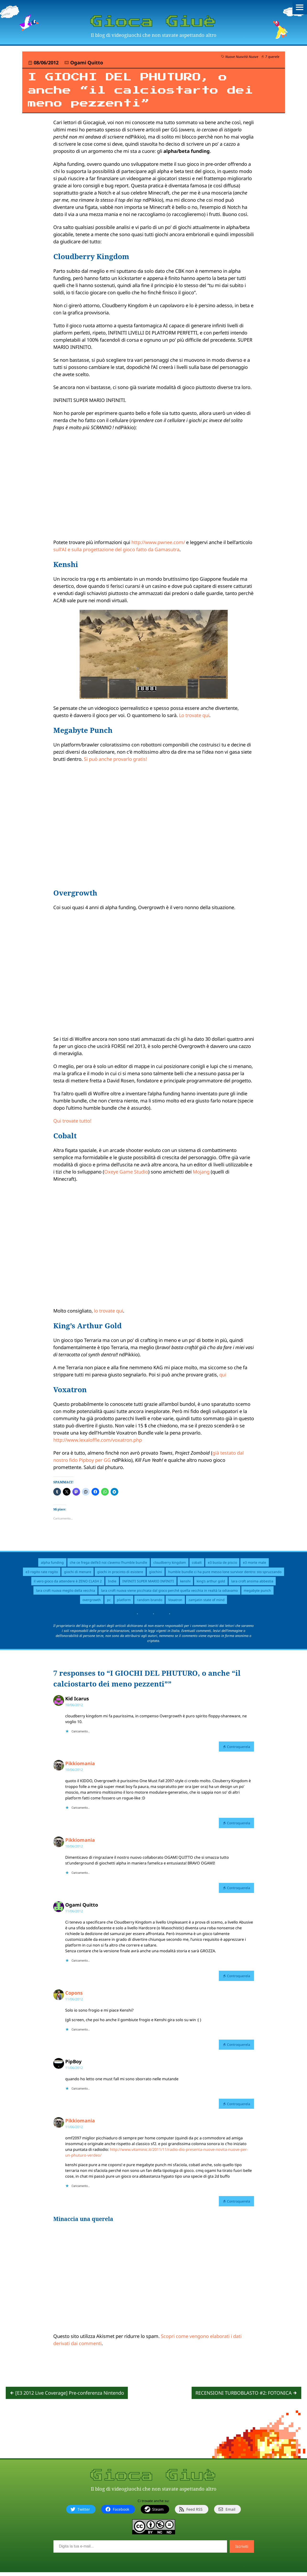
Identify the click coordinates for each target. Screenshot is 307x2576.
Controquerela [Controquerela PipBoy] (238, 2107)
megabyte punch (257, 1594)
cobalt (197, 1566)
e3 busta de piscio (222, 1566)
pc (109, 1603)
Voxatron (175, 1603)
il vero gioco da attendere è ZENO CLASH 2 (68, 1585)
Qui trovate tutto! (72, 1124)
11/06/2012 (74, 1915)
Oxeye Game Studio (126, 1175)
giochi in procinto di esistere (120, 1575)
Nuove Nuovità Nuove (241, 56)
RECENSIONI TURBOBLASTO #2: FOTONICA (243, 2396)
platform (124, 1603)
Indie (112, 1585)
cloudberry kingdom (169, 1566)
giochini (155, 1575)
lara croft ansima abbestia (252, 1585)
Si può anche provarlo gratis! (115, 763)
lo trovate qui (108, 1314)
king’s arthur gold (211, 1585)
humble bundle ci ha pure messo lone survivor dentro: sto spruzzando (224, 1575)
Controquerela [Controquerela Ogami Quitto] (238, 1979)
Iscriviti (241, 2550)
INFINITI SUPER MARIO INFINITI (148, 1585)
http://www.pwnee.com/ (158, 546)
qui (222, 1378)
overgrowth (91, 1603)
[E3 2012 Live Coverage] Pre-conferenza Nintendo (69, 2396)
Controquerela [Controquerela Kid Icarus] (238, 1750)
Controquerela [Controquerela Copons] (238, 2048)
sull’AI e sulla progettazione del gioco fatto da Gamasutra (116, 553)
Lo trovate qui (194, 719)
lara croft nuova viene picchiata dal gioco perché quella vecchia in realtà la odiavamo (169, 1594)
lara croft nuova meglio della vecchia (65, 1594)
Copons (74, 1996)
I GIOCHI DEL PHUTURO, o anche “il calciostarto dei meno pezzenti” (152, 92)
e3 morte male (254, 1566)
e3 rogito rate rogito (42, 1575)
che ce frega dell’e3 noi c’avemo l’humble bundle (108, 1566)
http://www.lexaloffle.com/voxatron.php (97, 1444)
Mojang (201, 1175)
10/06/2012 (74, 1708)
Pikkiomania (80, 1767)
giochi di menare (77, 1575)
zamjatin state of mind (207, 1603)
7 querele (272, 56)
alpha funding (52, 1566)
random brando (149, 1603)
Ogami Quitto (86, 62)
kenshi (185, 1585)
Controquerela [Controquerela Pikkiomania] (238, 1827)
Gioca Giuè (154, 21)
